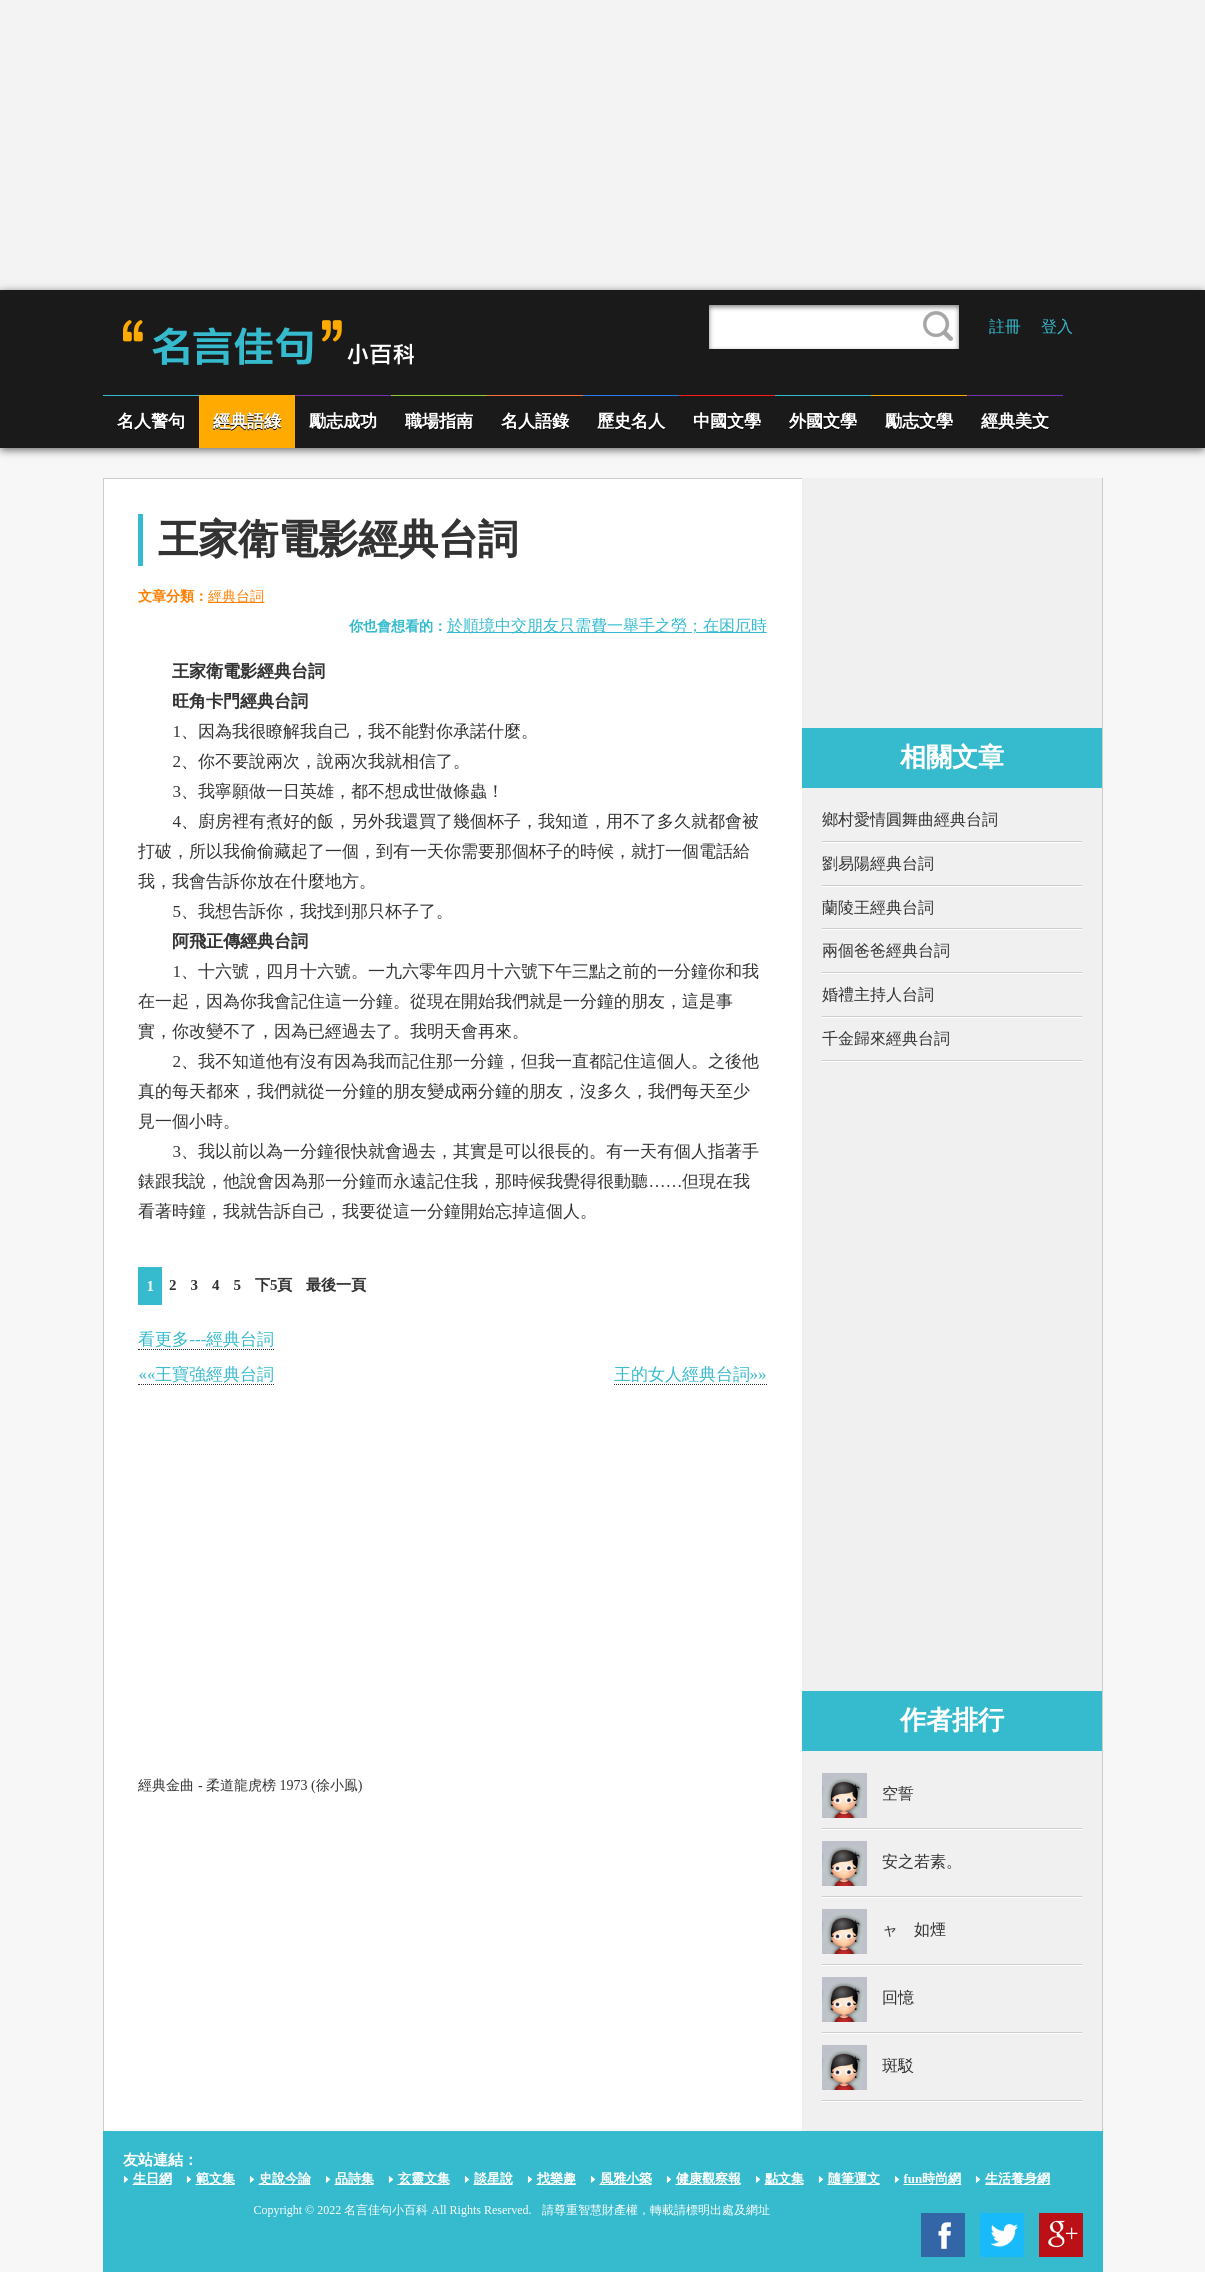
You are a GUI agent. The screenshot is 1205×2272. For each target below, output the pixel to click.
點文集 (784, 2178)
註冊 (1005, 326)
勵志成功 (343, 421)
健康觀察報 (708, 2178)
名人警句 (151, 421)
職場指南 (439, 421)
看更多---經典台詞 (206, 1339)
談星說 (493, 2178)
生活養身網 (1017, 2178)
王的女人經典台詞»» (690, 1374)
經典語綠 (247, 421)
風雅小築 (626, 2178)
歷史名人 (631, 421)
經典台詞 (236, 596)
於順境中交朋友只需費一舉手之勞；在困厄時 (607, 625)
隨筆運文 (854, 2178)
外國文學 (823, 421)
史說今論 (285, 2178)
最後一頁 (336, 1285)
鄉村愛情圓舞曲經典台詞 (910, 819)
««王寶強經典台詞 (206, 1374)
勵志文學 (919, 421)
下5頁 (274, 1285)
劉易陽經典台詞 (878, 863)
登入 (1057, 326)
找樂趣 (556, 2178)
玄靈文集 (424, 2178)
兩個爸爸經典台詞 (886, 950)
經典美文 (1015, 421)
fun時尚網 (933, 2178)
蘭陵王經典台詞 (878, 907)
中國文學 (727, 421)
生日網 (152, 2178)
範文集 (215, 2178)
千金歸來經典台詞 (886, 1038)
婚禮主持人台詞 (878, 994)
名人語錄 (535, 421)
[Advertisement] (603, 145)
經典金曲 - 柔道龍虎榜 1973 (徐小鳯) (250, 1785)
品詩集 (354, 2178)
